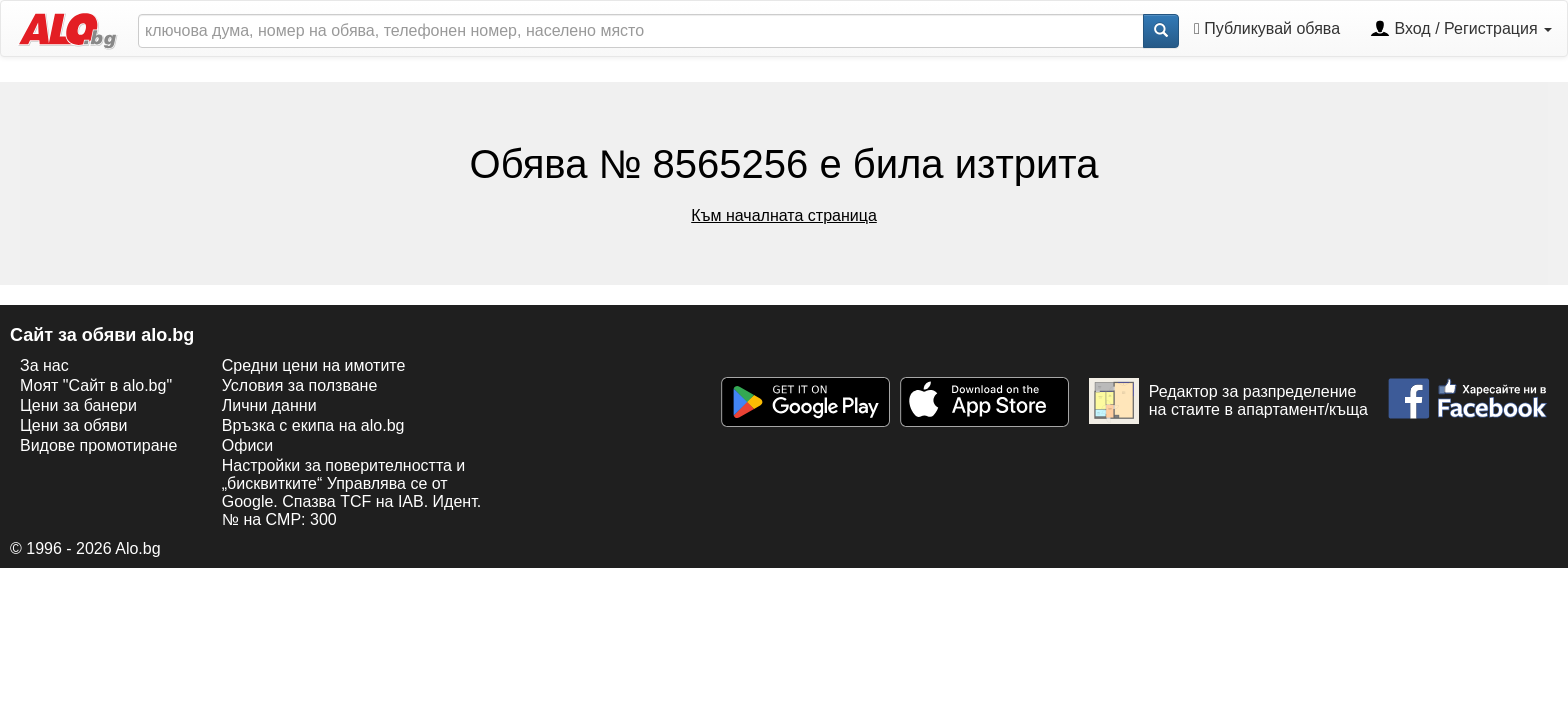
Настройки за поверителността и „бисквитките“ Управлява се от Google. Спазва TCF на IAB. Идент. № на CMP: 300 (351, 492)
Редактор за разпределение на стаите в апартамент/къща (1228, 401)
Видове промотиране (98, 445)
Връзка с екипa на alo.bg (313, 425)
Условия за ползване (300, 385)
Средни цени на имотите (314, 365)
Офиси (247, 445)
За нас (44, 365)
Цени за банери (78, 405)
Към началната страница (784, 215)
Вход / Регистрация (1461, 30)
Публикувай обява (1267, 28)
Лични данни (269, 405)
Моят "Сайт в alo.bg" (96, 385)
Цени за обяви (73, 425)
